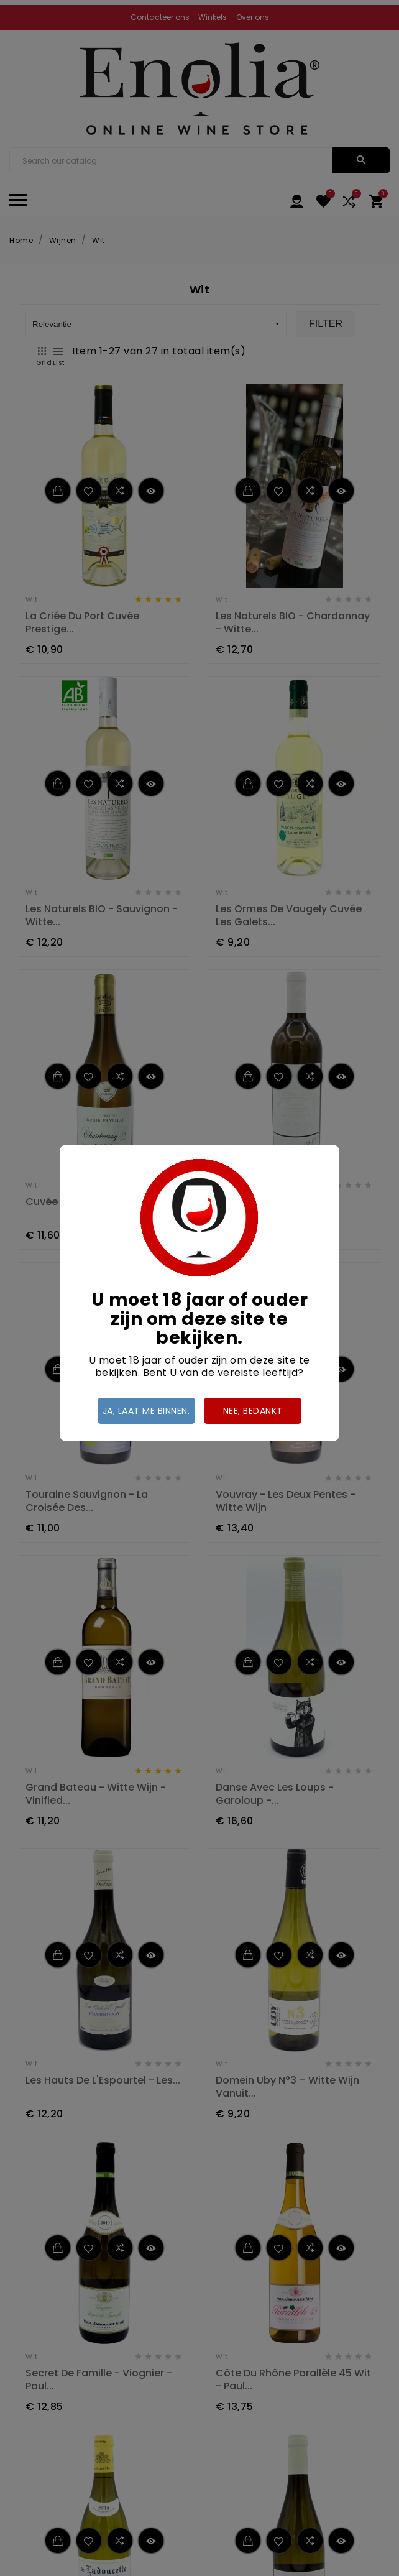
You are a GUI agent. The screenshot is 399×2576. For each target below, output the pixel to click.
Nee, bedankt (253, 1411)
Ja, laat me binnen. (146, 1411)
